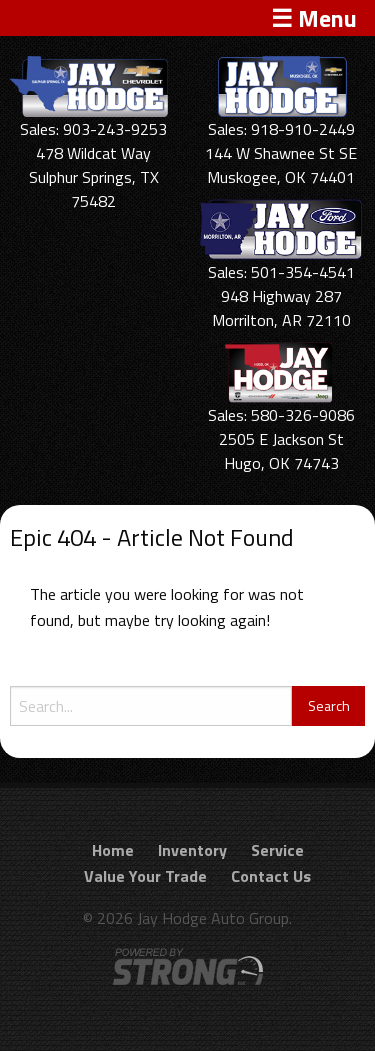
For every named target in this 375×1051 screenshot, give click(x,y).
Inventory (192, 850)
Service (277, 850)
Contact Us (271, 876)
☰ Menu (314, 18)
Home (113, 850)
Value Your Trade (145, 876)
